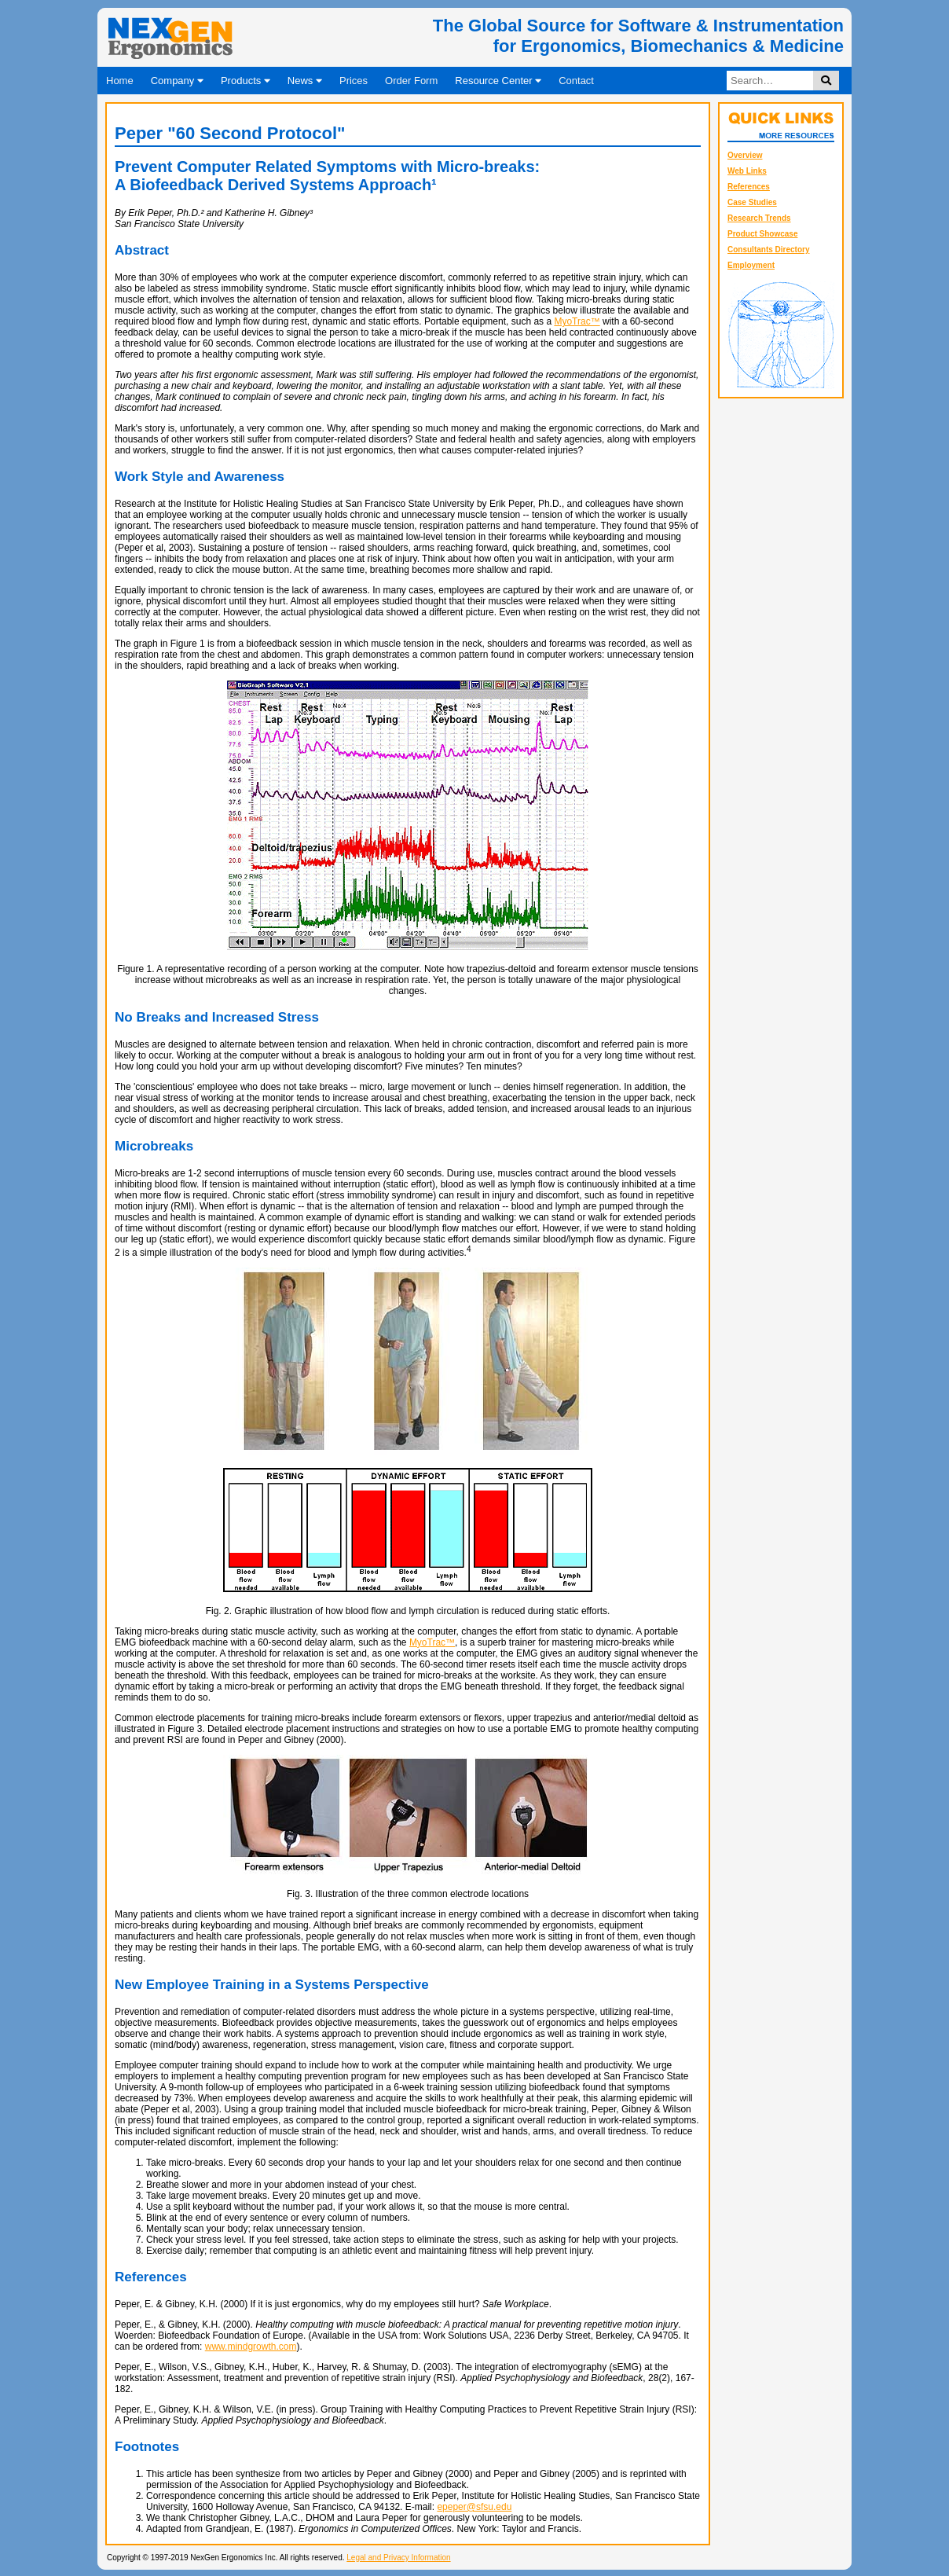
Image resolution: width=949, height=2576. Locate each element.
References (748, 186)
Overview (744, 155)
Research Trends (759, 218)
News (305, 80)
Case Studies (752, 202)
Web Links (747, 171)
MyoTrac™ (576, 321)
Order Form (411, 80)
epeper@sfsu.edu (474, 2506)
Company (177, 80)
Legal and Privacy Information (398, 2557)
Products (245, 80)
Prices (353, 80)
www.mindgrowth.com (251, 2346)
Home (120, 80)
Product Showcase (762, 233)
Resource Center (498, 80)
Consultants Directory (768, 249)
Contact (576, 80)
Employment (751, 265)
